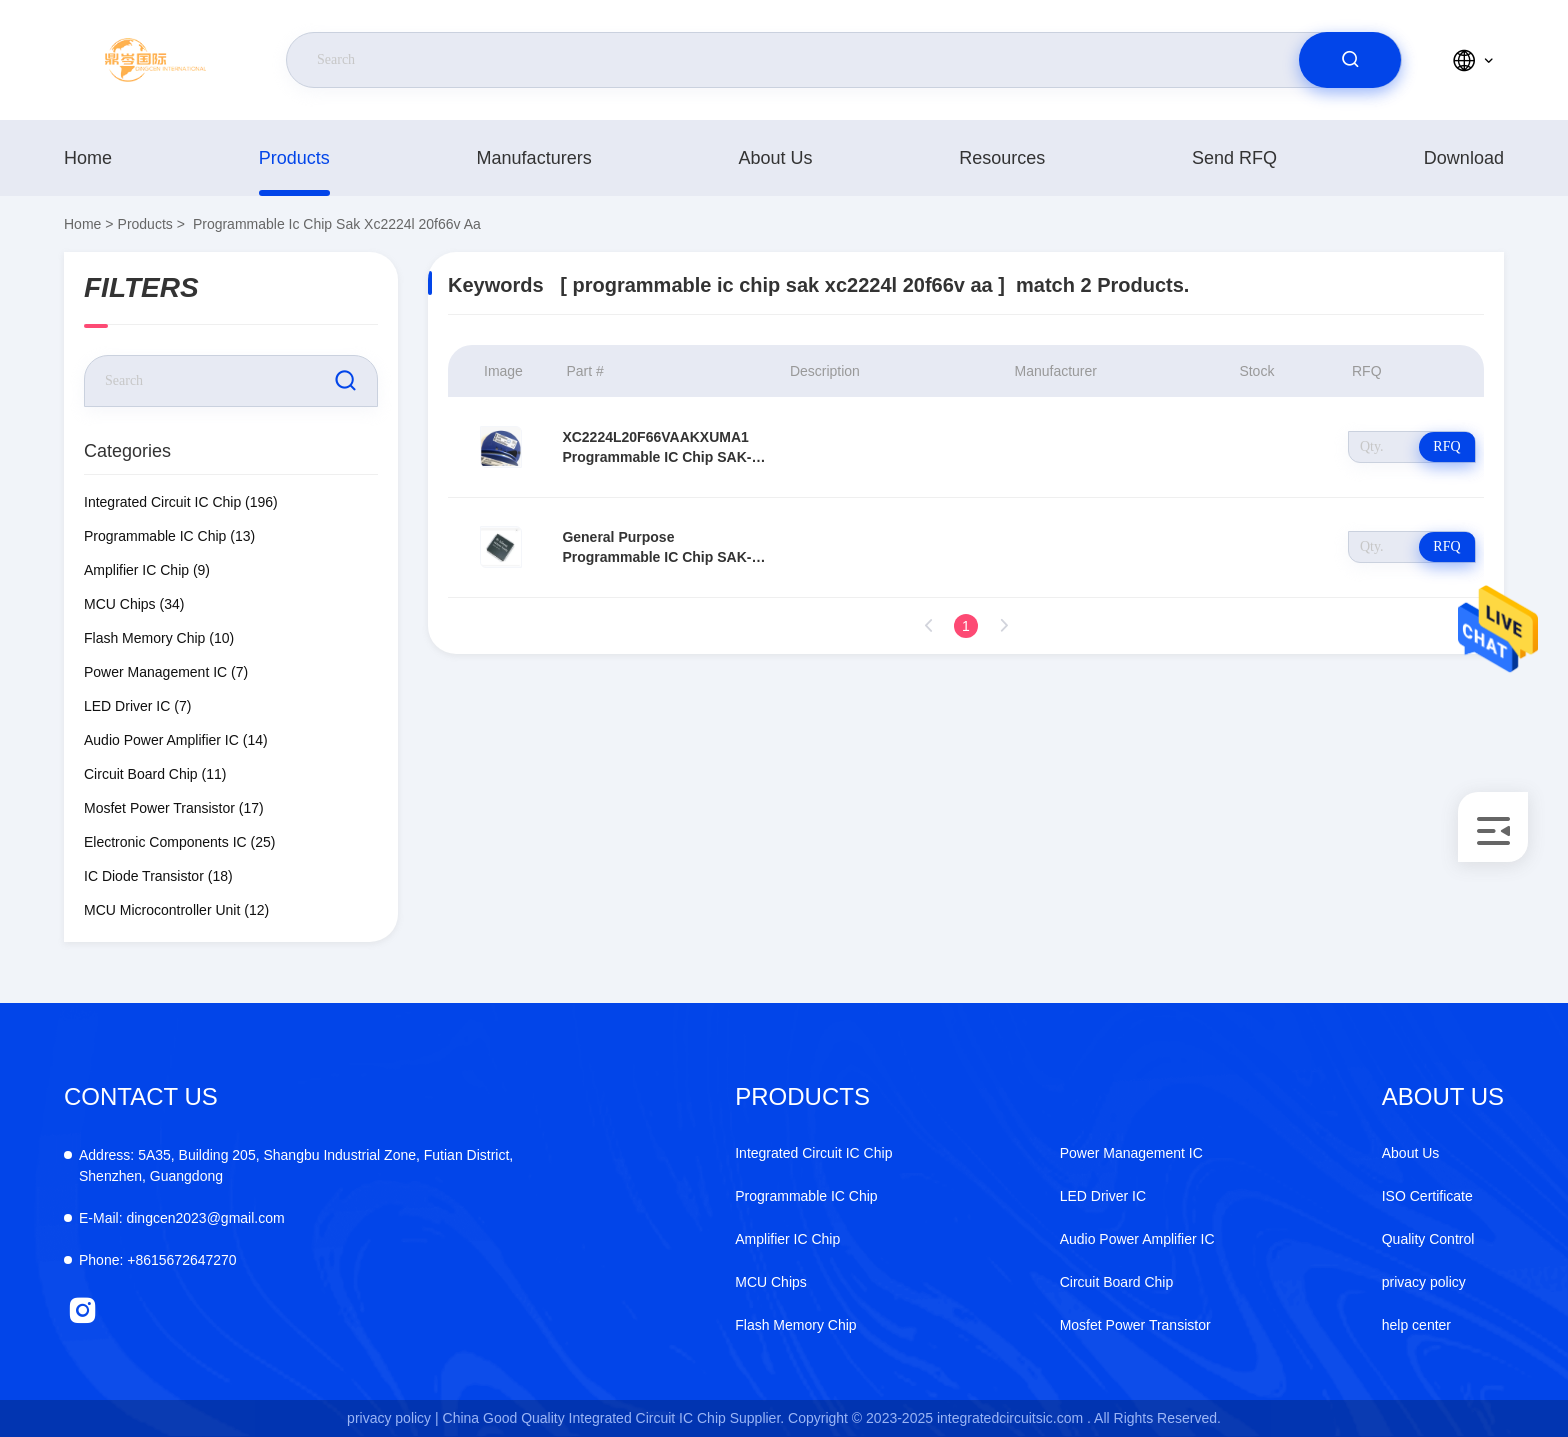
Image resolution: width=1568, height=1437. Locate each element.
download (1464, 158)
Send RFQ (1234, 158)
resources (1002, 158)
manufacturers (534, 158)
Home (88, 158)
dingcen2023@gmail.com (182, 1218)
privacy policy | (393, 1418)
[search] (1350, 60)
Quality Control (1428, 1239)
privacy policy (1424, 1282)
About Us (775, 158)
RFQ (1446, 446)
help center (1416, 1325)
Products (294, 158)
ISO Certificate (1427, 1196)
